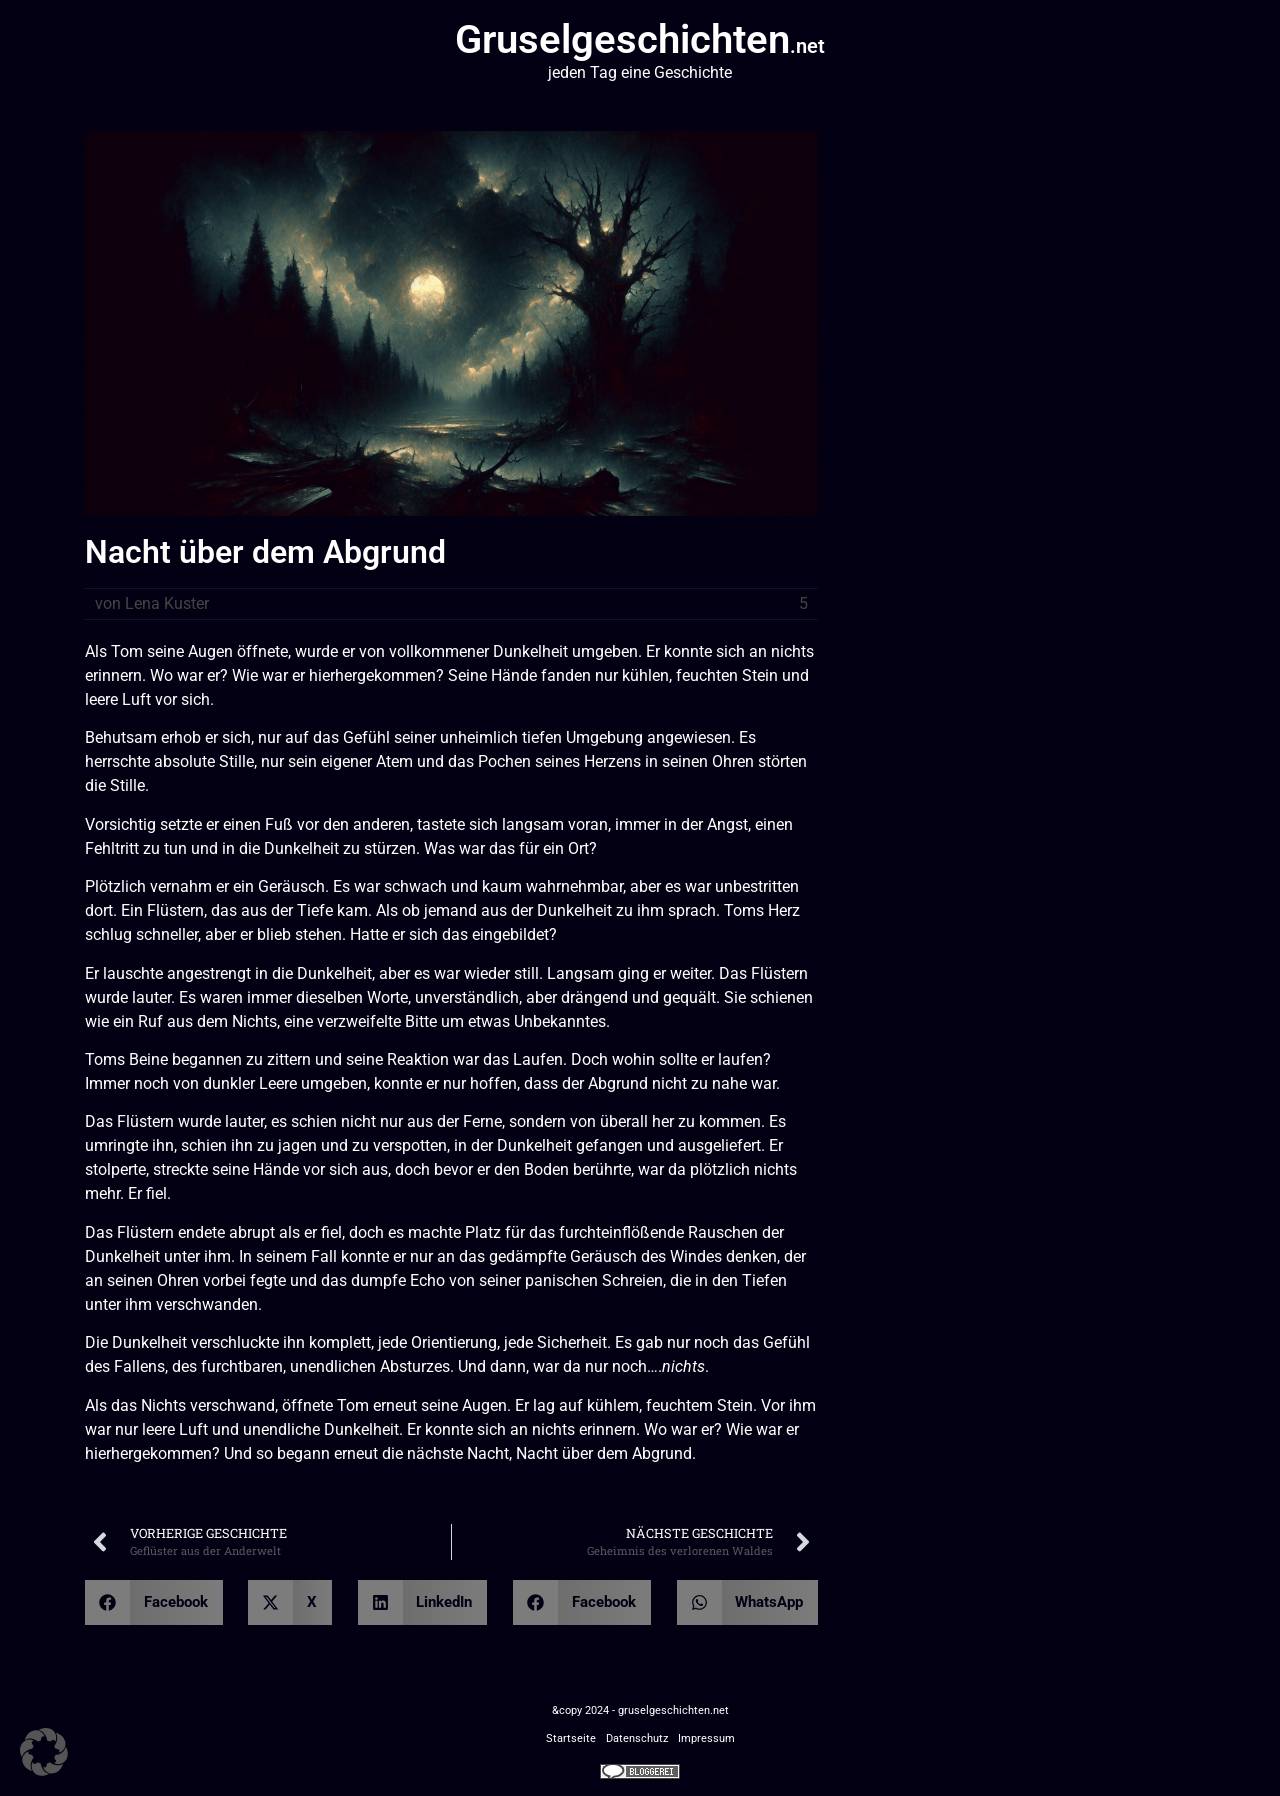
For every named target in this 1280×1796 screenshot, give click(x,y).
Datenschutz (637, 1738)
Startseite (571, 1738)
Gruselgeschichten (640, 39)
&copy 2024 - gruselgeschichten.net (640, 1710)
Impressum (706, 1738)
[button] (154, 1602)
